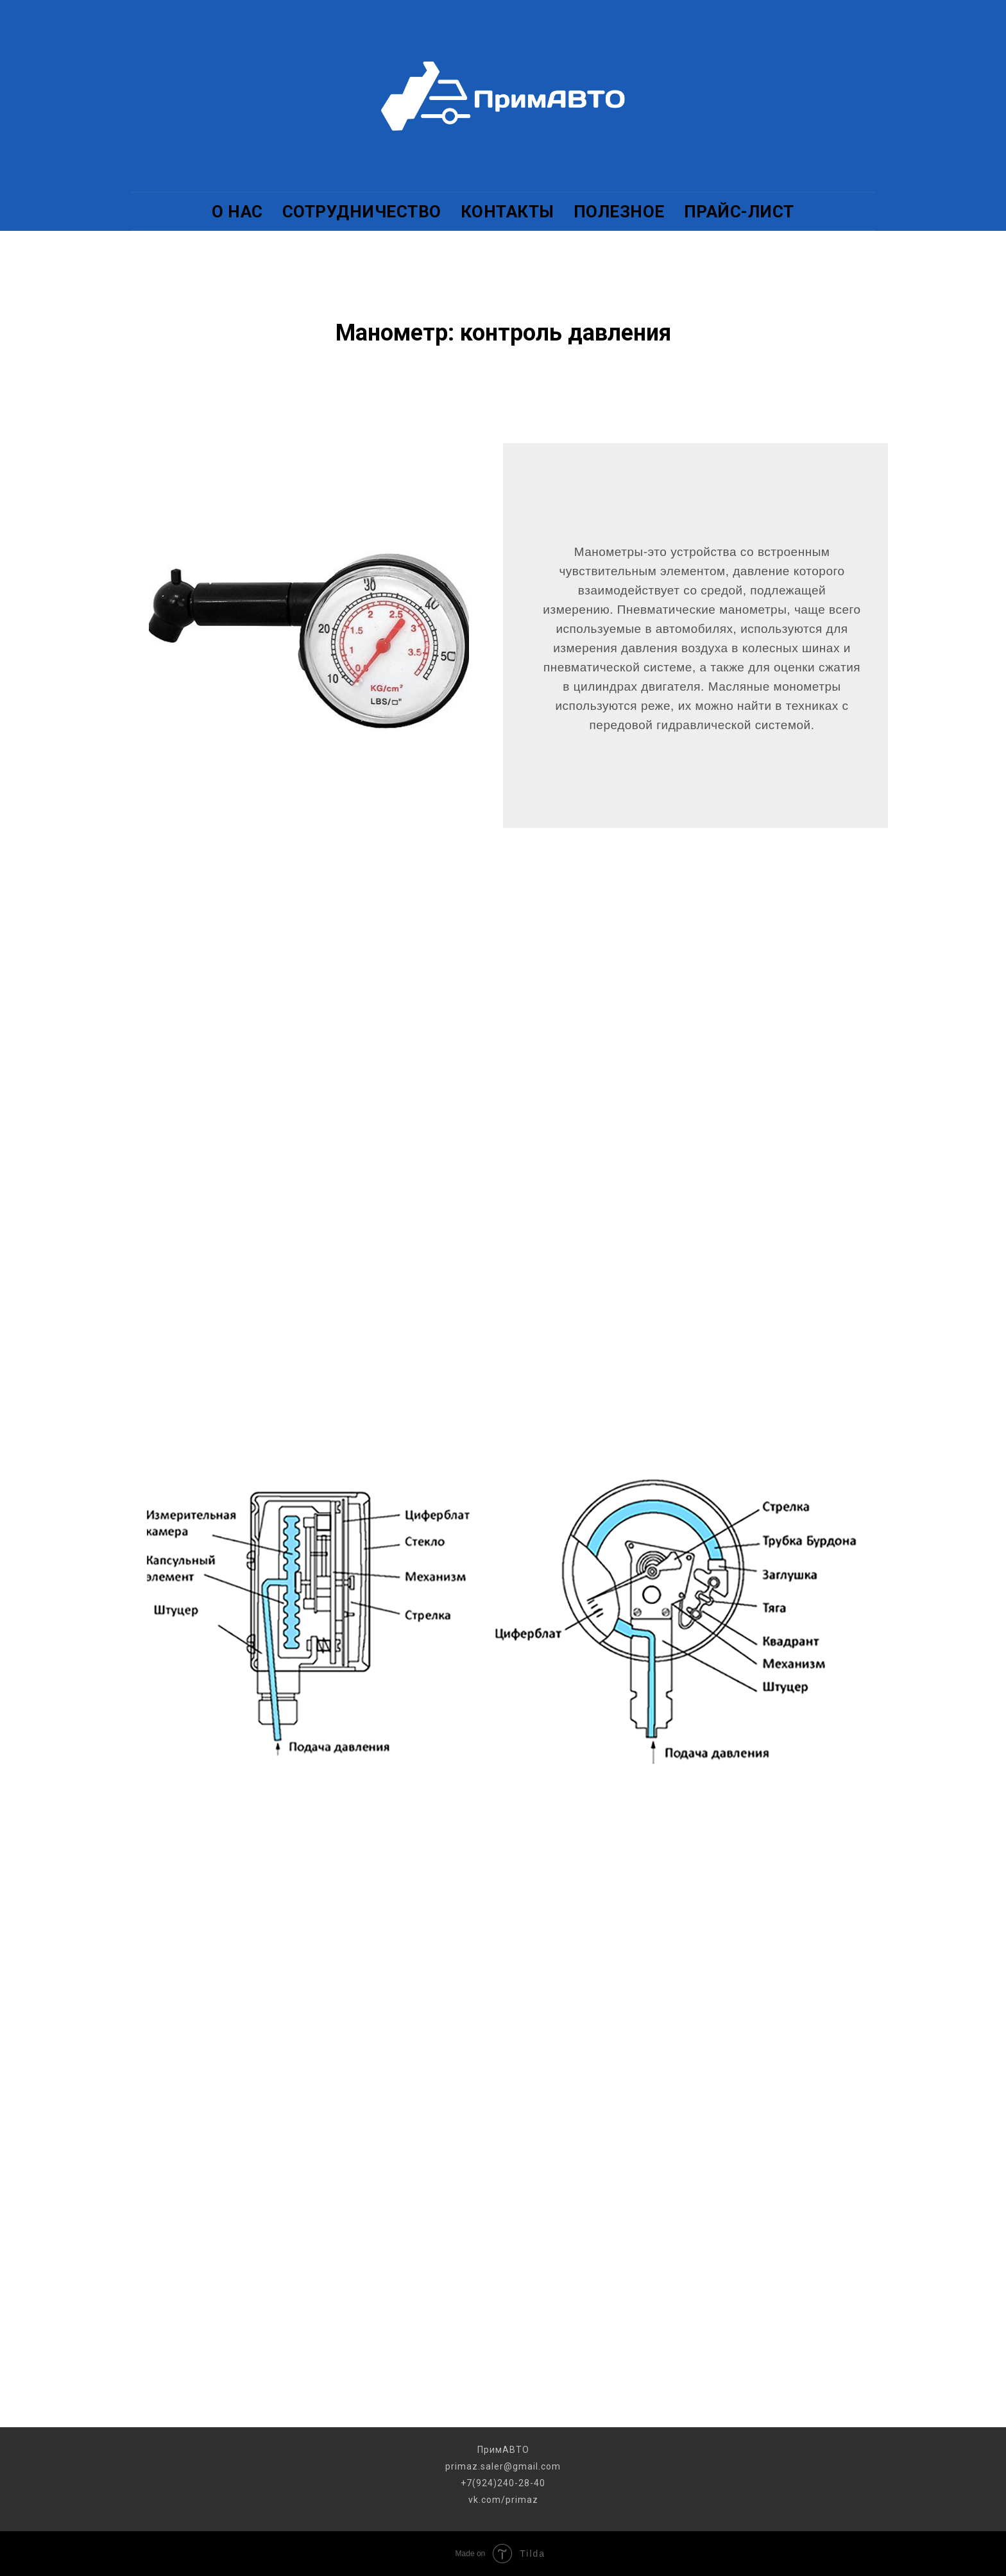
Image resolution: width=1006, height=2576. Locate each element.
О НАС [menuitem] (237, 211)
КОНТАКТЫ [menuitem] (507, 211)
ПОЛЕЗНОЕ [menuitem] (619, 211)
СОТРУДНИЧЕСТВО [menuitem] (361, 211)
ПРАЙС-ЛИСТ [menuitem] (739, 211)
